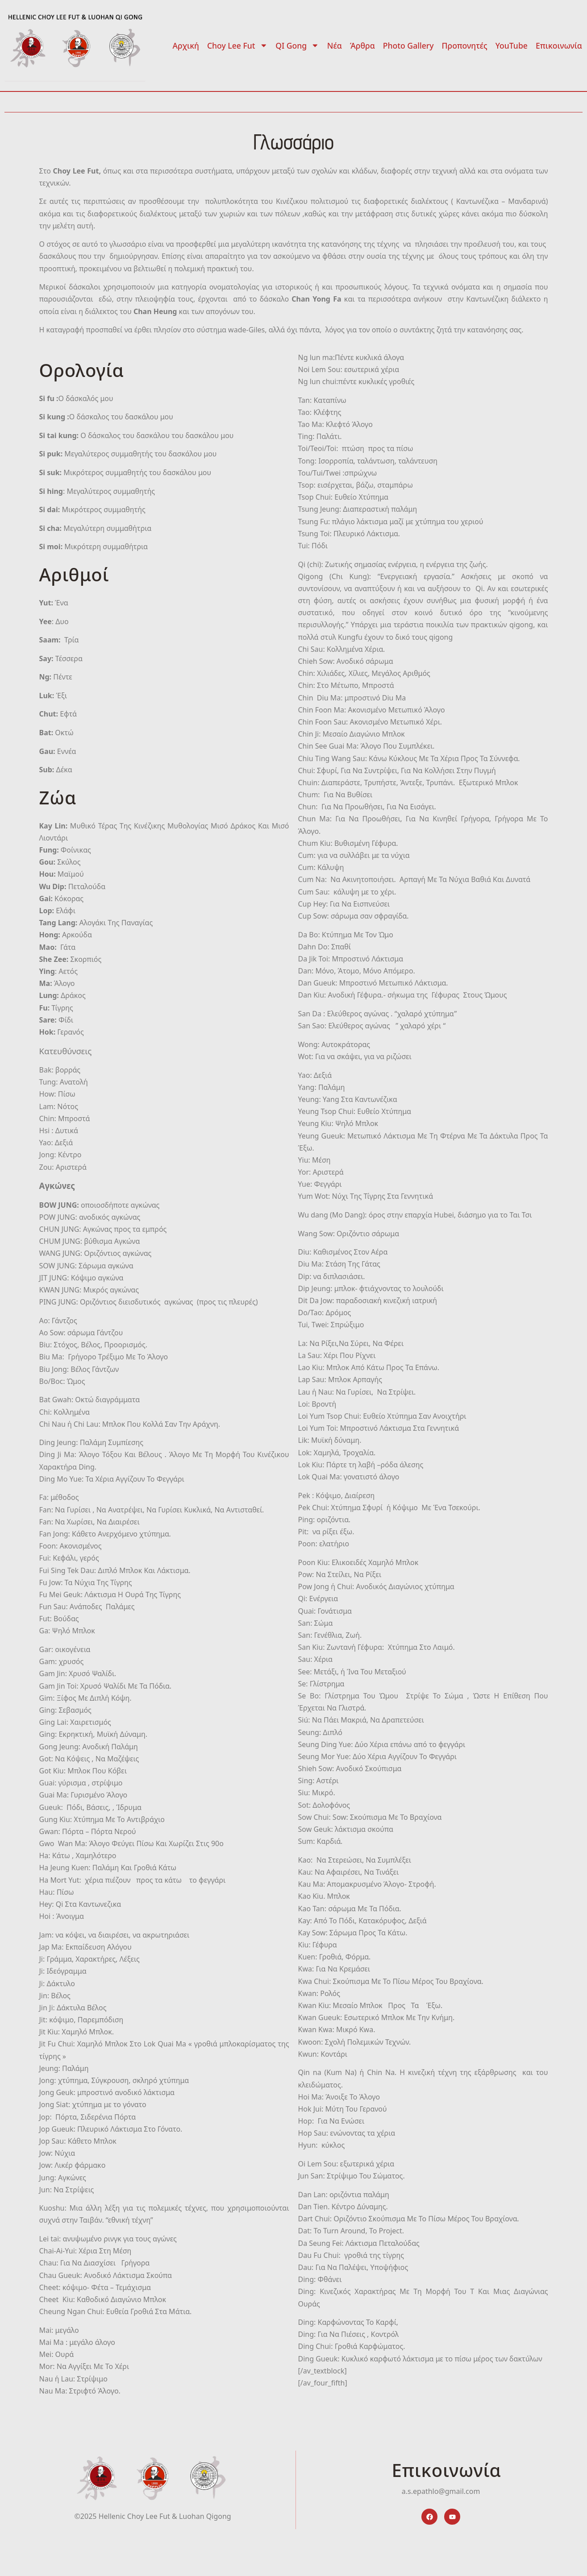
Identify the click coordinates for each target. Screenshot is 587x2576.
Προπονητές (464, 45)
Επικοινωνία (559, 45)
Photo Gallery (408, 45)
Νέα (334, 45)
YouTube (511, 45)
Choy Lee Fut (237, 45)
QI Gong (297, 45)
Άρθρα (362, 45)
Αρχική (186, 45)
